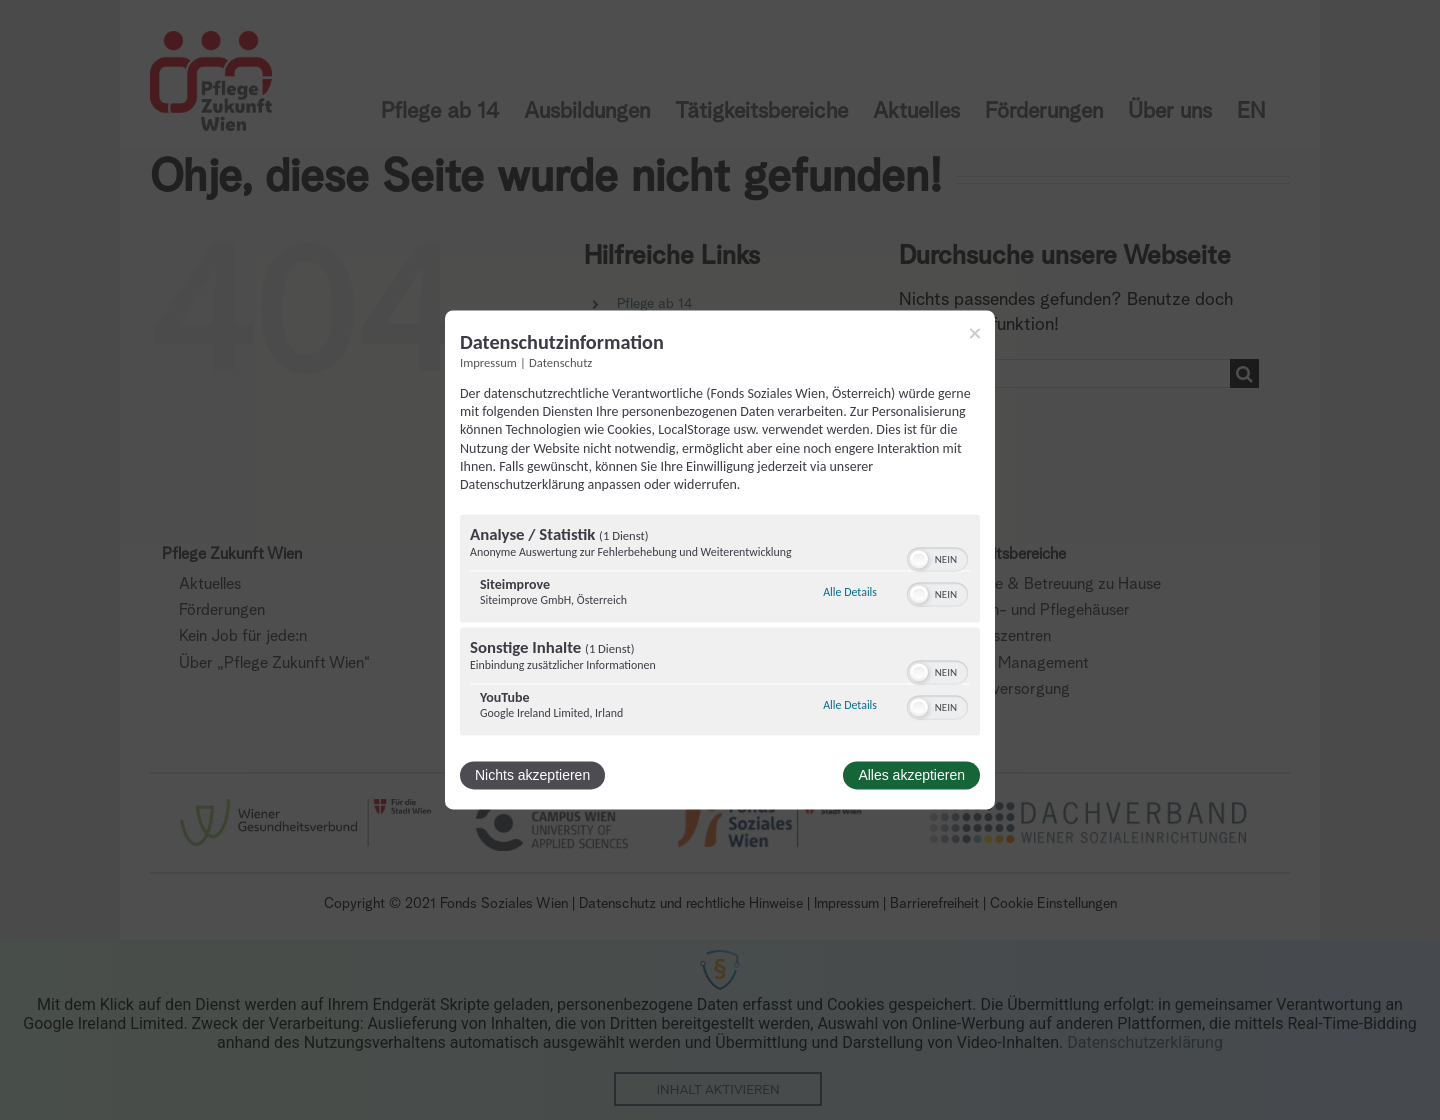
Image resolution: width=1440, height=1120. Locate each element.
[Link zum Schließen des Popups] (975, 333)
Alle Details (850, 592)
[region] (720, 628)
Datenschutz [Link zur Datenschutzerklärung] (560, 362)
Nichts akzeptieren (532, 776)
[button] (919, 560)
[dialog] (720, 559)
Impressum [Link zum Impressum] (488, 362)
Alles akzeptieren (911, 776)
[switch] (937, 558)
